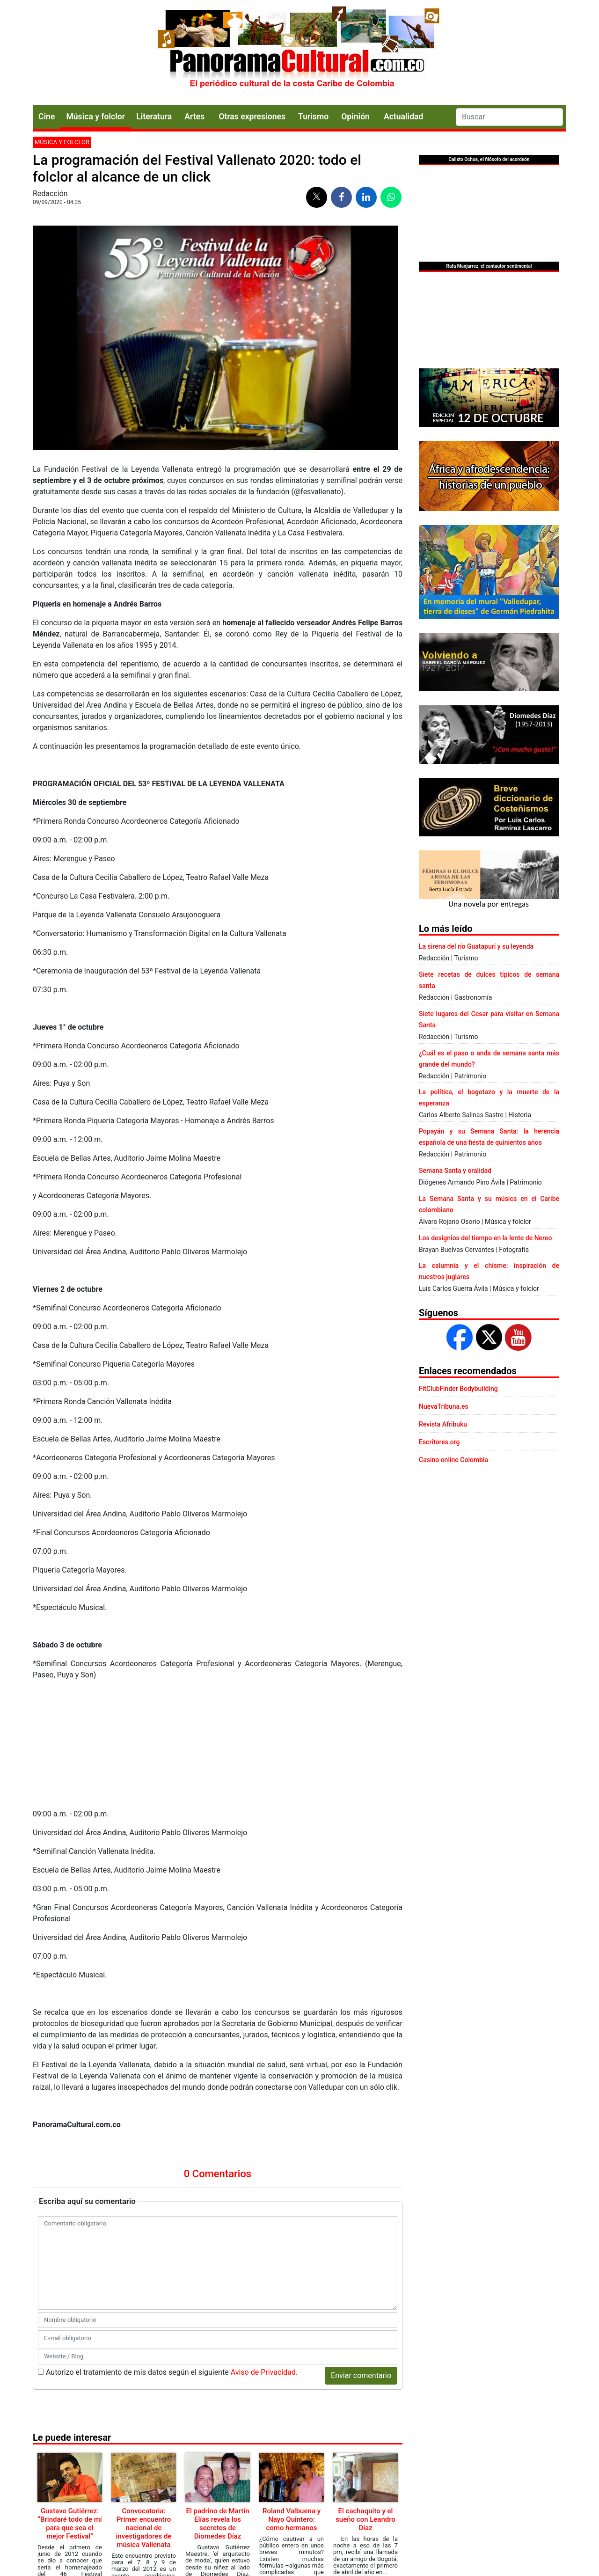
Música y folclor (95, 116)
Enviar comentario (361, 2255)
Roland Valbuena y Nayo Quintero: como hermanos (292, 2399)
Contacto (189, 2513)
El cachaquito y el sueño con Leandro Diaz (365, 2399)
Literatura (154, 116)
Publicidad (260, 2513)
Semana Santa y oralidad (455, 1170)
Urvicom (313, 2560)
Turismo (313, 116)
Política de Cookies (339, 2513)
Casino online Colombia (453, 1460)
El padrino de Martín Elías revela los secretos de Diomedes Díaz (217, 2403)
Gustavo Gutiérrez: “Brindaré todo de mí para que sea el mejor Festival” (69, 2403)
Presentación (223, 2513)
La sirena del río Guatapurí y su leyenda (476, 946)
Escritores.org (439, 1442)
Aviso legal (293, 2513)
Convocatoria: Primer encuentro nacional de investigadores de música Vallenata (144, 2407)
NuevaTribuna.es (443, 1406)
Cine (46, 116)
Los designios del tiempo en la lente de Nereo (485, 1238)
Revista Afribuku (443, 1424)
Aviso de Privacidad (263, 2251)
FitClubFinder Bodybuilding (458, 1388)
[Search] (509, 117)
